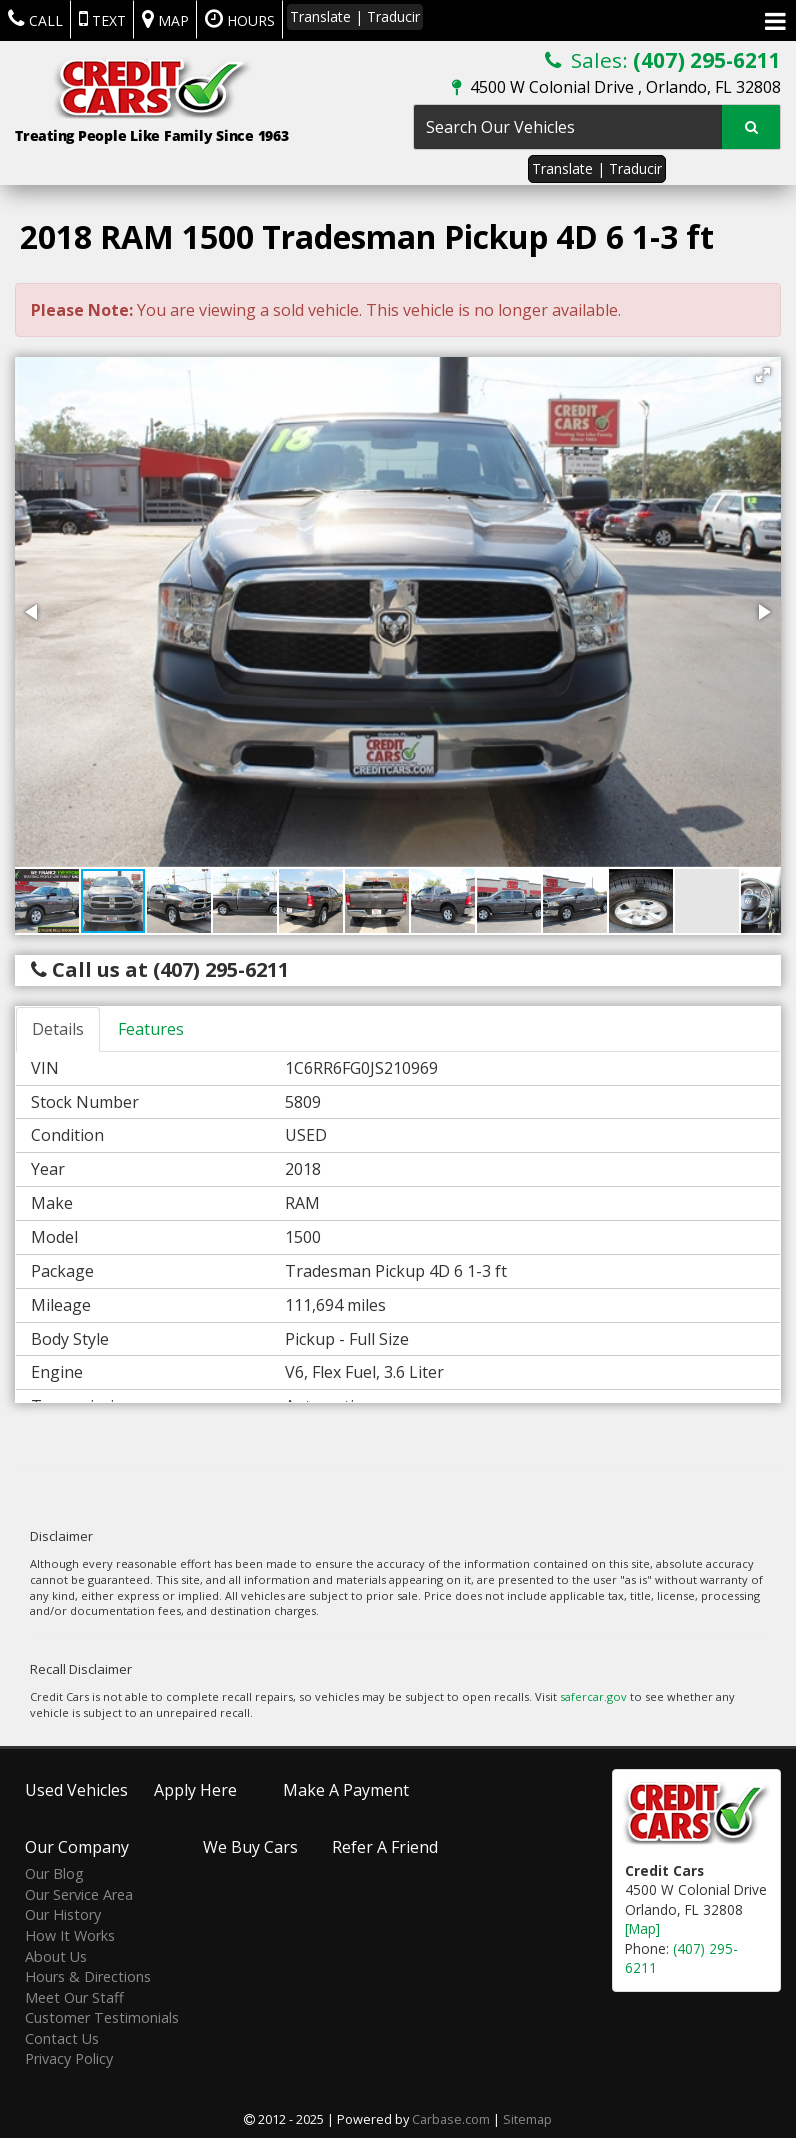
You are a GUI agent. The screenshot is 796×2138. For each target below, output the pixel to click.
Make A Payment (346, 1789)
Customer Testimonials (102, 2017)
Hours (240, 19)
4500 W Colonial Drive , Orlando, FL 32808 (616, 87)
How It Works (70, 1935)
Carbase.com (451, 2119)
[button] (763, 375)
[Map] (642, 1928)
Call (35, 19)
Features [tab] (151, 1029)
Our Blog (54, 1873)
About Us (56, 1955)
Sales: (663, 60)
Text (102, 19)
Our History (63, 1914)
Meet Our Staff (74, 1996)
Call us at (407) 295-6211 (160, 969)
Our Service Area (79, 1894)
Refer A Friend (385, 1847)
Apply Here (195, 1789)
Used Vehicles (76, 1789)
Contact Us (62, 2038)
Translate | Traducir (597, 168)
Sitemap (527, 2119)
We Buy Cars (250, 1847)
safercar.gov (593, 1696)
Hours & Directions (88, 1976)
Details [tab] (58, 1029)
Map (165, 19)
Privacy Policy (69, 2058)
